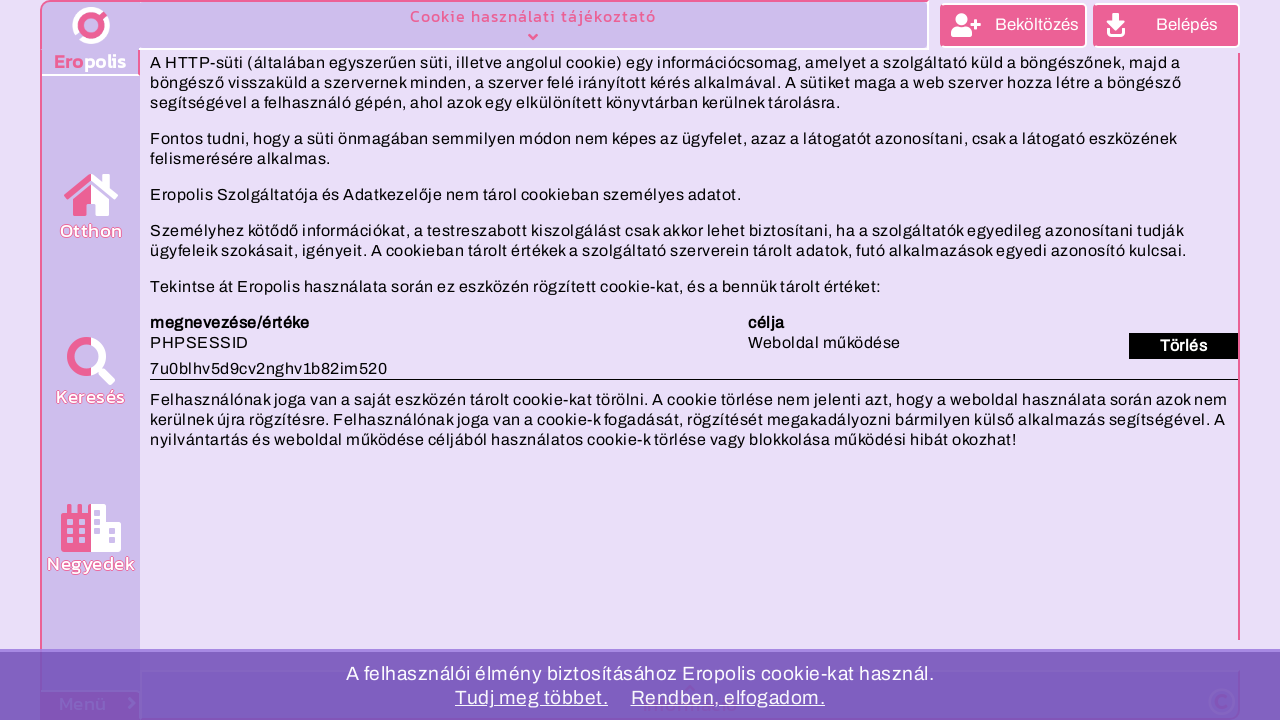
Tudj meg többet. (531, 697)
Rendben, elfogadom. (728, 697)
